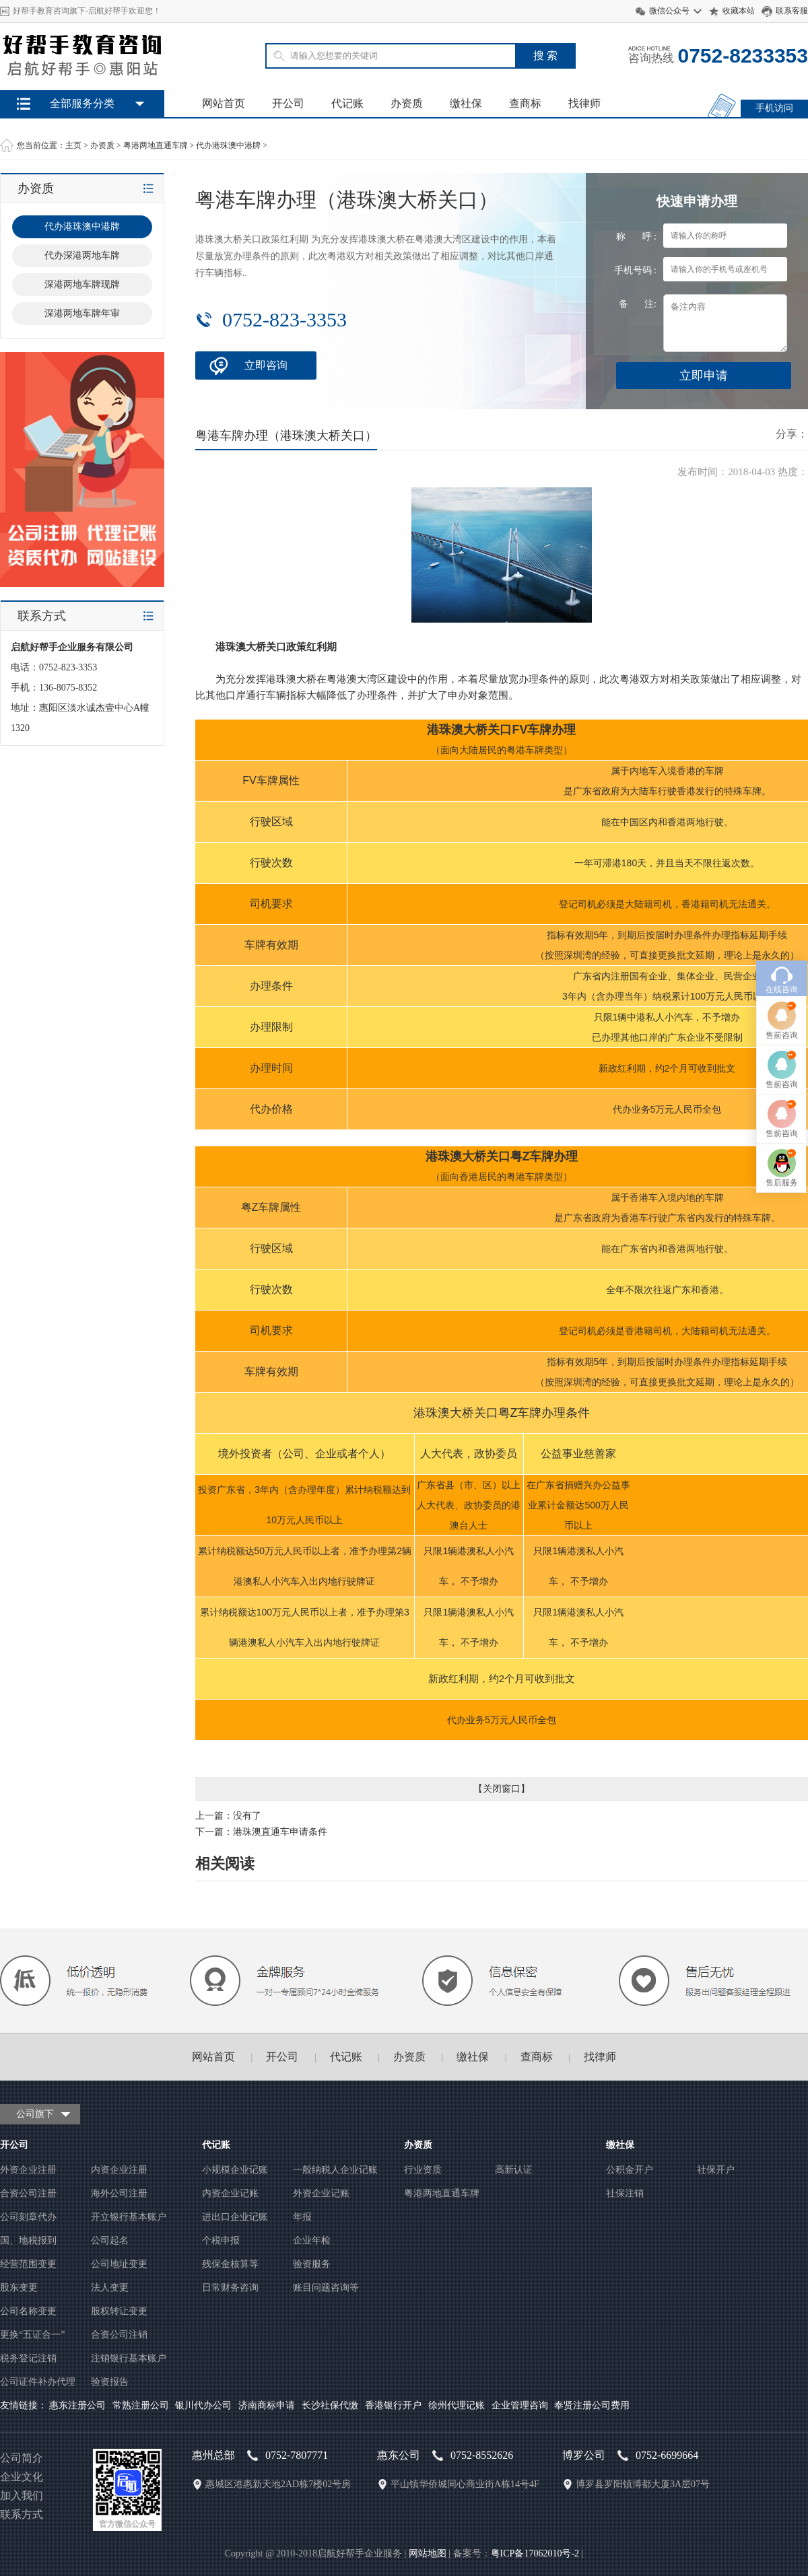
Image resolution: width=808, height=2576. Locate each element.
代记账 (347, 103)
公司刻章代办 (28, 2217)
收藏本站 (738, 10)
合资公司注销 (119, 2335)
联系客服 (792, 10)
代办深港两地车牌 (82, 255)
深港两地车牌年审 (82, 313)
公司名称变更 (28, 2311)
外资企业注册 (28, 2170)
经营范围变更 (28, 2264)
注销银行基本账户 (128, 2358)
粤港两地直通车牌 (155, 145)
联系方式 (21, 2514)
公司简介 (21, 2458)
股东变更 (19, 2288)
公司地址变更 (119, 2264)
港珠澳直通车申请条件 (280, 1832)
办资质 (407, 103)
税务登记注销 (28, 2358)
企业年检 (312, 2240)
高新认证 (514, 2170)
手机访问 (774, 108)
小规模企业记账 (235, 2170)
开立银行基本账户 (128, 2217)
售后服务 (782, 1203)
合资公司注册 (28, 2193)
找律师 (584, 103)
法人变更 (110, 2288)
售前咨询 (782, 1055)
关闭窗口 (501, 1789)
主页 (73, 145)
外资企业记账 (321, 2193)
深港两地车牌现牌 (82, 284)
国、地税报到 (28, 2240)
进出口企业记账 (235, 2217)
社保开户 (716, 2170)
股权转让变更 (119, 2311)
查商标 (525, 103)
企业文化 (21, 2476)
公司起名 (110, 2240)
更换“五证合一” (32, 2335)
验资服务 (312, 2264)
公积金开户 (629, 2170)
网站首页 (223, 103)
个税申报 (221, 2240)
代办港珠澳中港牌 (228, 145)
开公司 (288, 103)
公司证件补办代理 (37, 2382)
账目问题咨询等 (326, 2288)
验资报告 (110, 2382)
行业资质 (423, 2170)
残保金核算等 (230, 2264)
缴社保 (466, 103)
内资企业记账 (230, 2193)
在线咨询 (782, 1009)
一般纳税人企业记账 (335, 2170)
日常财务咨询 (230, 2288)
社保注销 (625, 2193)
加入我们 (21, 2495)
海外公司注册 (119, 2193)
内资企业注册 (119, 2170)
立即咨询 (266, 365)
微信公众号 (669, 10)
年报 (302, 2217)
